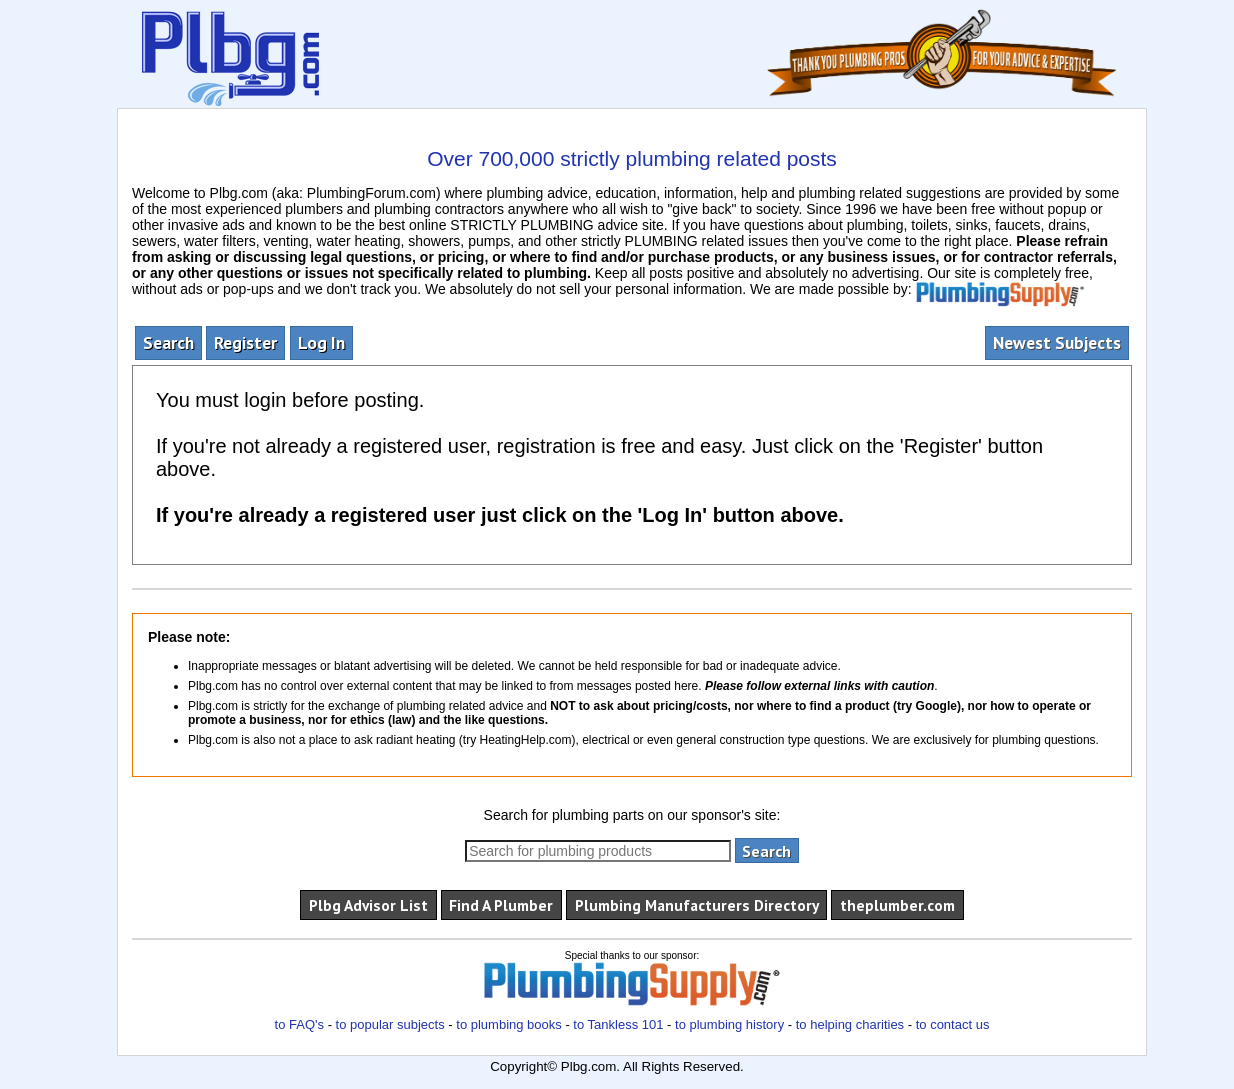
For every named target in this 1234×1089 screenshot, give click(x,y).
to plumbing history (729, 1024)
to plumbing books (509, 1024)
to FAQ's (299, 1024)
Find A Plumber (501, 905)
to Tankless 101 (618, 1024)
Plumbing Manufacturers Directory (697, 905)
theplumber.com (897, 905)
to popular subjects (390, 1024)
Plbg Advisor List (368, 905)
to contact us (953, 1024)
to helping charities (850, 1024)
